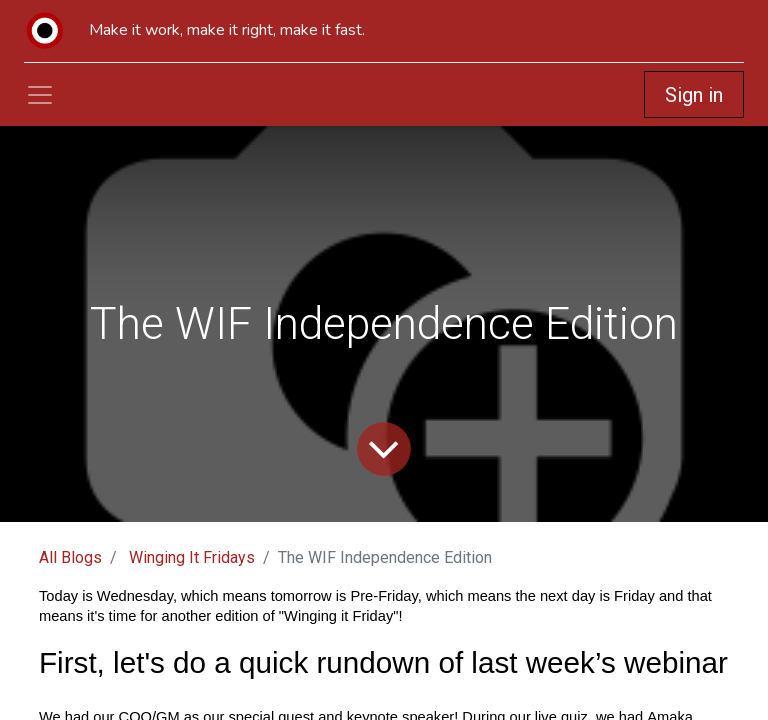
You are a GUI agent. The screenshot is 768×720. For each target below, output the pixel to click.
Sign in (694, 95)
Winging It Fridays (192, 557)
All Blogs (70, 557)
